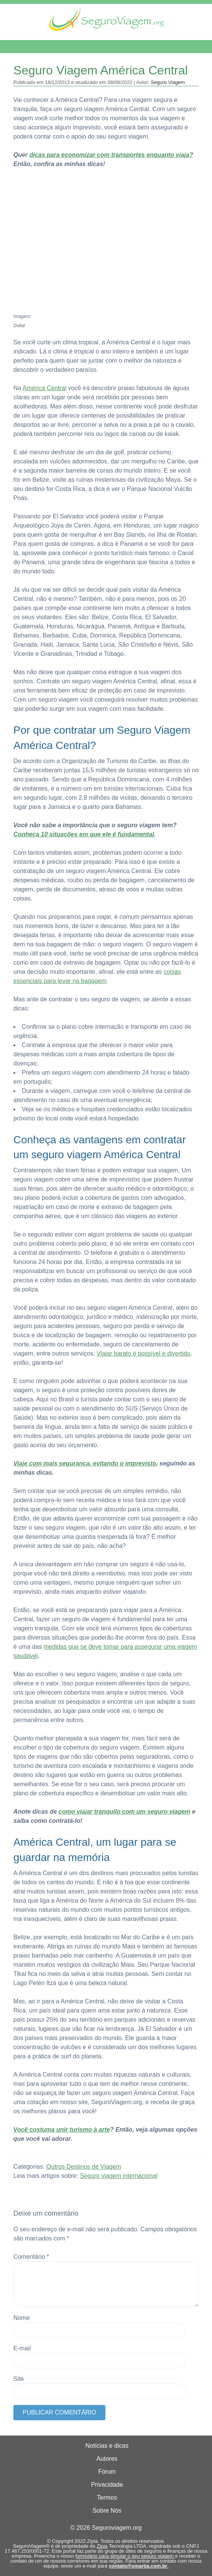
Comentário (31, 2256)
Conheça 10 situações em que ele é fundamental (83, 834)
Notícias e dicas (107, 2445)
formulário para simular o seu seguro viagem (125, 2556)
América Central (44, 388)
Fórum (107, 2471)
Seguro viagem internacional (118, 2175)
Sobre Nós (106, 2510)
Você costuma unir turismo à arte (61, 2129)
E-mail (22, 2348)
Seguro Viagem (168, 82)
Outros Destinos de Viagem (83, 2166)
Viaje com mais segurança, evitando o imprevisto (84, 1463)
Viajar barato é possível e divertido (143, 1353)
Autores (106, 2458)
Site (18, 2379)
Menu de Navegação (45, 46)
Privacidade (107, 2484)
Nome (21, 2318)
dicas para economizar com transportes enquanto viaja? (111, 155)
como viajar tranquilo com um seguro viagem (124, 1811)
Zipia (102, 2546)
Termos (107, 2497)
